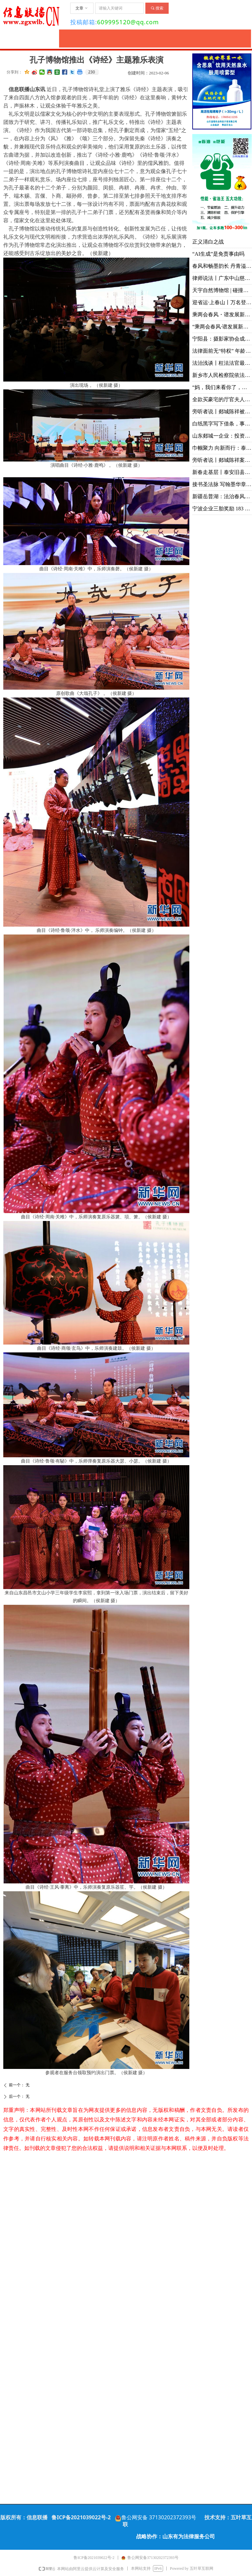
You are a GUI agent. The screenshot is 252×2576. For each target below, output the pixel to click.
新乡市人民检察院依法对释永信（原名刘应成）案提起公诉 (222, 375)
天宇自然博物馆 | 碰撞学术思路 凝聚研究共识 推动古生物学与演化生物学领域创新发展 (222, 290)
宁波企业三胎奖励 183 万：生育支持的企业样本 (222, 508)
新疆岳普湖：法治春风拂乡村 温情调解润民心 (222, 496)
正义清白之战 (208, 242)
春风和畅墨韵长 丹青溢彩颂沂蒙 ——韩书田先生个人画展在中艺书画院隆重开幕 (222, 266)
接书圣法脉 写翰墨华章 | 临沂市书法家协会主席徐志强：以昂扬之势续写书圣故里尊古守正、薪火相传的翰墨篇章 (222, 484)
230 (91, 72)
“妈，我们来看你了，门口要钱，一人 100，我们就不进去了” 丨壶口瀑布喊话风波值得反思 (222, 387)
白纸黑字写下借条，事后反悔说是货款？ (222, 423)
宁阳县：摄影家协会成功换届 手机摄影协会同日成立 (222, 339)
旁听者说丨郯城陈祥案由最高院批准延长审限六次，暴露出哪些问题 (222, 460)
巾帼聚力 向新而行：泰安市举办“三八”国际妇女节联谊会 (222, 448)
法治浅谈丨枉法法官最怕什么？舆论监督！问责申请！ (222, 363)
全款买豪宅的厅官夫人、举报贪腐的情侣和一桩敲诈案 (222, 399)
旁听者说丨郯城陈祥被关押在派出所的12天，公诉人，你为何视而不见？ (222, 411)
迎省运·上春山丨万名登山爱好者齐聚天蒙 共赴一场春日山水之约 (222, 302)
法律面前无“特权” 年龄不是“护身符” (222, 351)
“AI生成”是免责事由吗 (218, 254)
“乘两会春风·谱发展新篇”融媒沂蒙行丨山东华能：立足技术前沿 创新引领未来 (222, 326)
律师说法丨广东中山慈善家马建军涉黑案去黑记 (222, 278)
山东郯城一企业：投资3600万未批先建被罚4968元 (222, 436)
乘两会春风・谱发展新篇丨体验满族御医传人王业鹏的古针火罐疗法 (222, 314)
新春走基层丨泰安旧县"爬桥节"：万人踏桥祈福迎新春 (222, 472)
